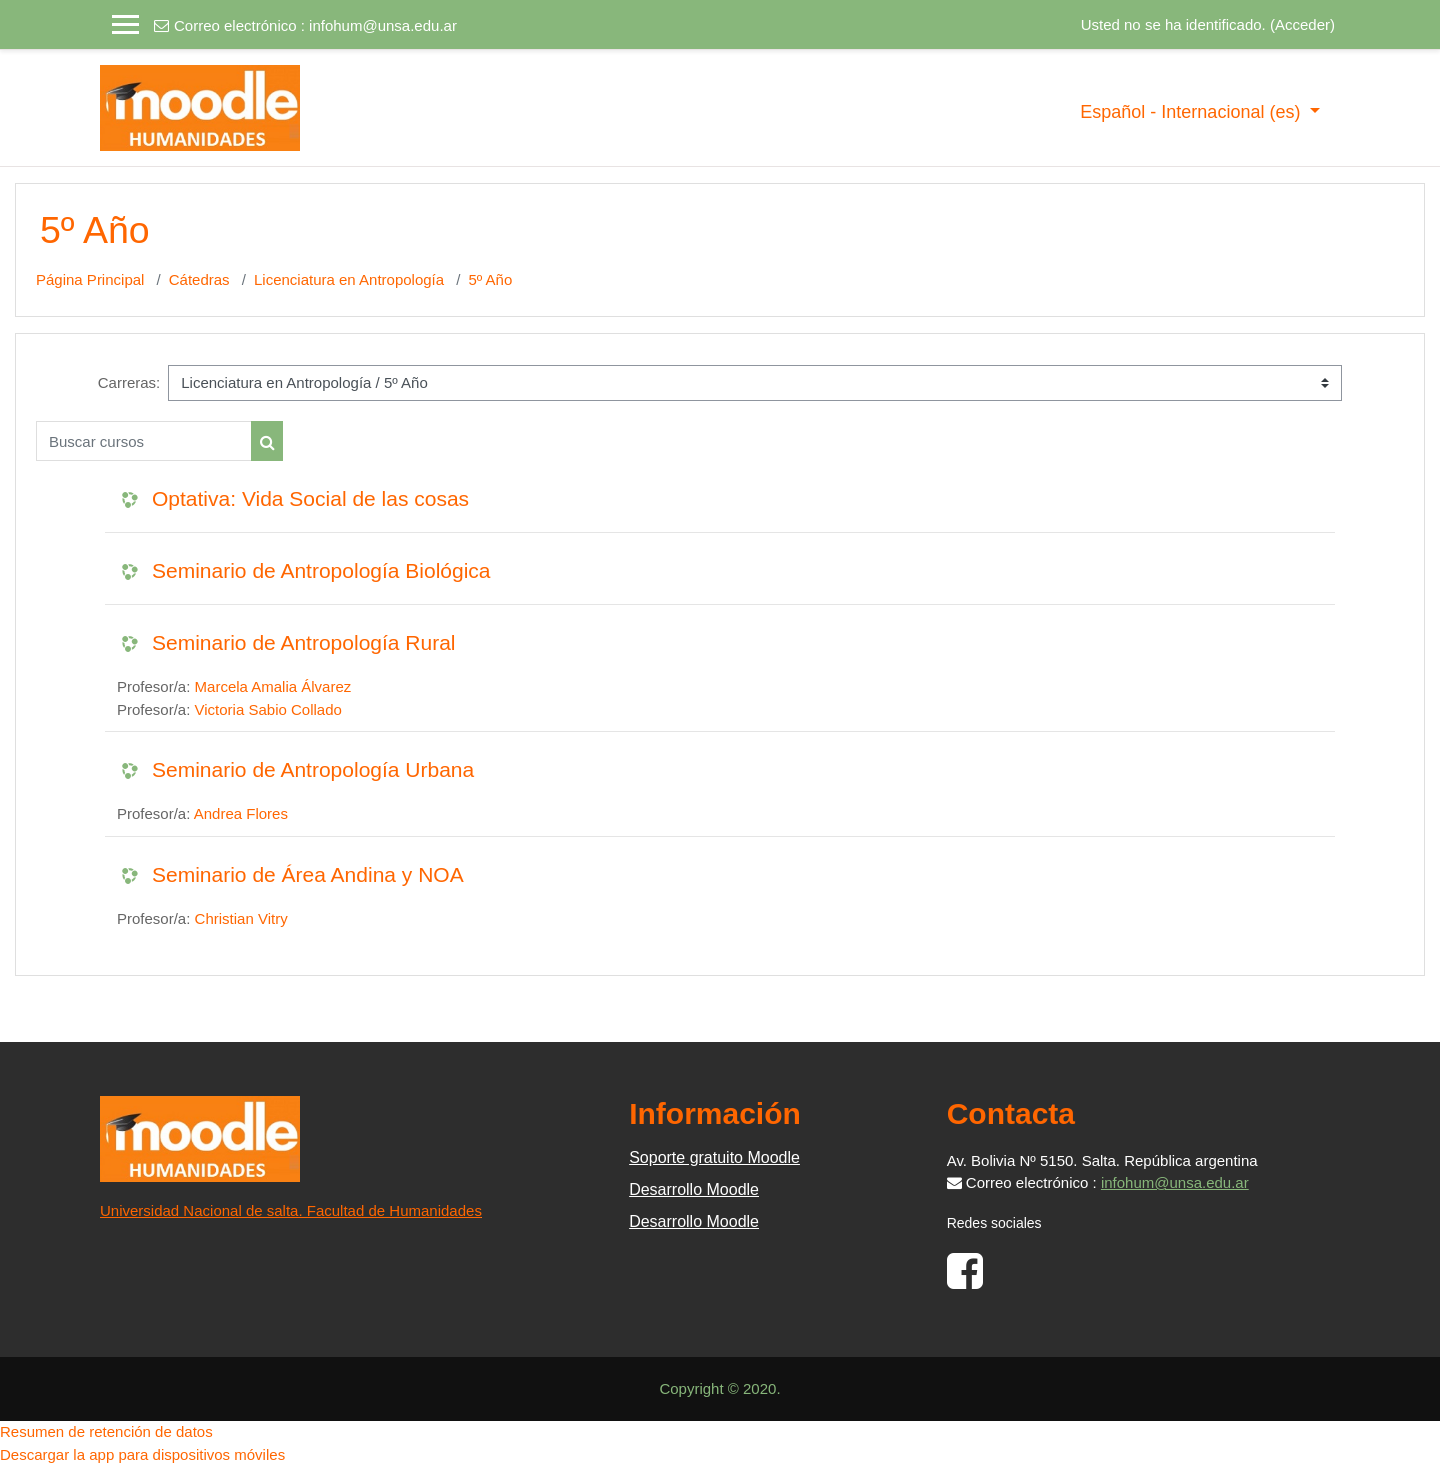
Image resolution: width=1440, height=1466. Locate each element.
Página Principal (90, 279)
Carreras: (129, 382)
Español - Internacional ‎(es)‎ (1192, 112)
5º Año (490, 279)
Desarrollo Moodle (694, 1189)
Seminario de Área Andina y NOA (308, 874)
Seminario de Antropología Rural (304, 642)
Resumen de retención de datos (106, 1431)
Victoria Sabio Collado (268, 709)
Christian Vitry (241, 918)
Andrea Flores (241, 813)
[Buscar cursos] (144, 441)
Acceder (1302, 24)
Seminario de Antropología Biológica (321, 570)
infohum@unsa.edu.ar (383, 25)
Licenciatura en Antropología (349, 279)
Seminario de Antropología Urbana (313, 769)
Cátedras (199, 279)
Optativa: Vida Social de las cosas (310, 498)
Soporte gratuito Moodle (714, 1157)
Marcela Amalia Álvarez (273, 686)
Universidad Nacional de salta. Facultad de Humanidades (291, 1210)
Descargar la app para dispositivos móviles (142, 1454)
